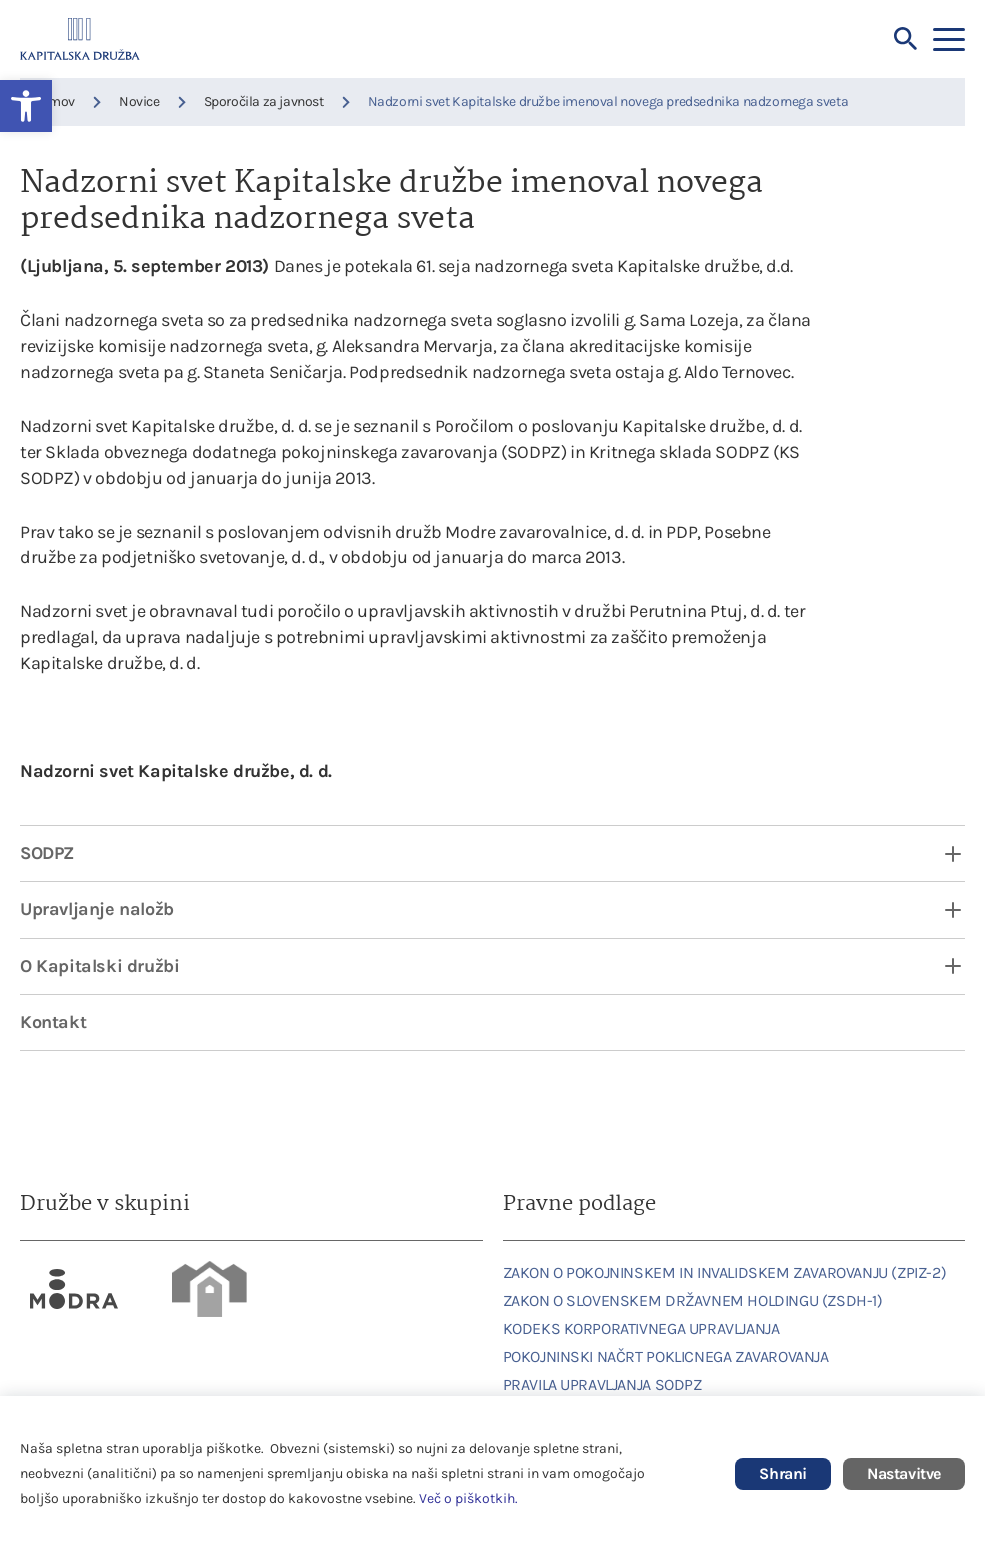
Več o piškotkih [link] (467, 1498)
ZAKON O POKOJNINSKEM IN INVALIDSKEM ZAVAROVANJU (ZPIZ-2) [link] (725, 1272)
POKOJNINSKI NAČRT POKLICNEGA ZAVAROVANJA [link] (666, 1356)
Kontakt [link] (53, 1022)
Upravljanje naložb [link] (97, 909)
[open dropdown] (940, 853)
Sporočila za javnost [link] (264, 101)
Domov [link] (53, 101)
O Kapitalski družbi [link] (99, 966)
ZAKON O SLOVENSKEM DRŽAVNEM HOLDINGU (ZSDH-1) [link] (693, 1300)
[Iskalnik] (906, 39)
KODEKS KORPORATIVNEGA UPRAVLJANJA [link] (641, 1328)
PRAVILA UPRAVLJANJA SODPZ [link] (602, 1384)
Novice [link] (139, 101)
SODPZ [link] (47, 853)
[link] (75, 1289)
